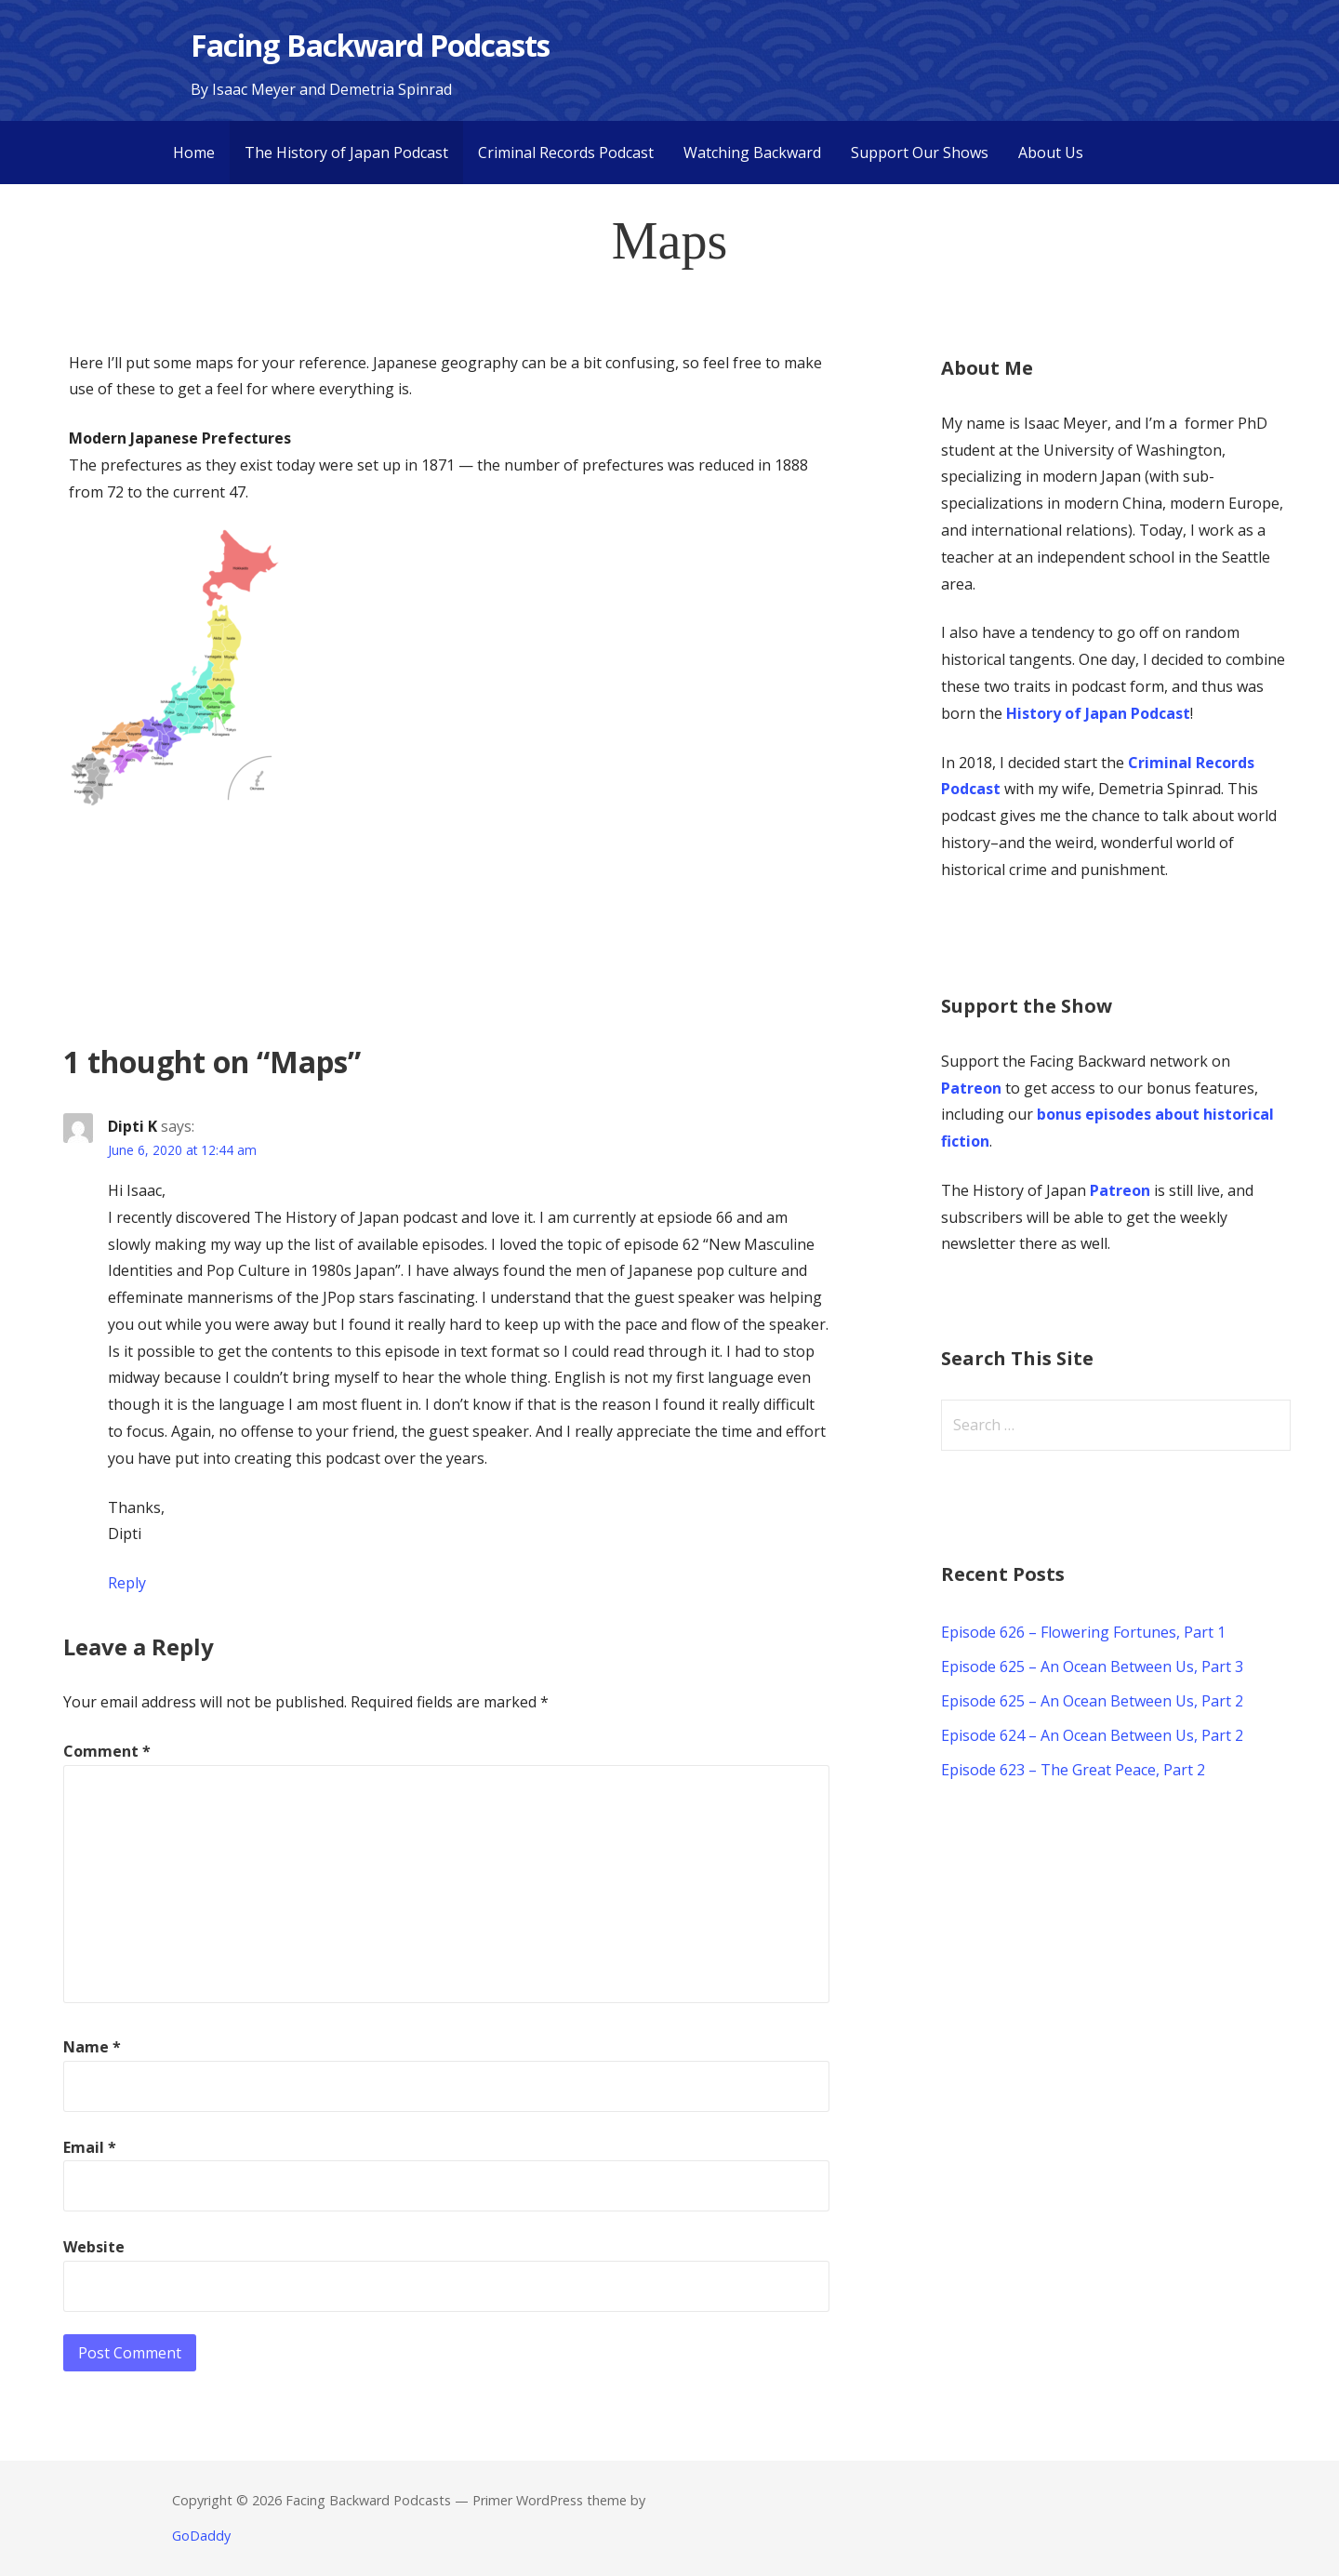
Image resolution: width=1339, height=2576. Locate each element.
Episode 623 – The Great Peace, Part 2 (1073, 1769)
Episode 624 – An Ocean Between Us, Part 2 (1092, 1735)
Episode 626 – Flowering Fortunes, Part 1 (1083, 1632)
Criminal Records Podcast (566, 152)
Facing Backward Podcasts (370, 45)
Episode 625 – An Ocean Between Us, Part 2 (1092, 1701)
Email (89, 2147)
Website (94, 2247)
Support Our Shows (919, 152)
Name (92, 2047)
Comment (107, 1751)
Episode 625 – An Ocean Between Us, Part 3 (1092, 1666)
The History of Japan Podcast (346, 152)
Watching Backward (752, 152)
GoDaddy (201, 2535)
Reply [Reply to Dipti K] (127, 1583)
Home (194, 152)
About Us (1050, 152)
